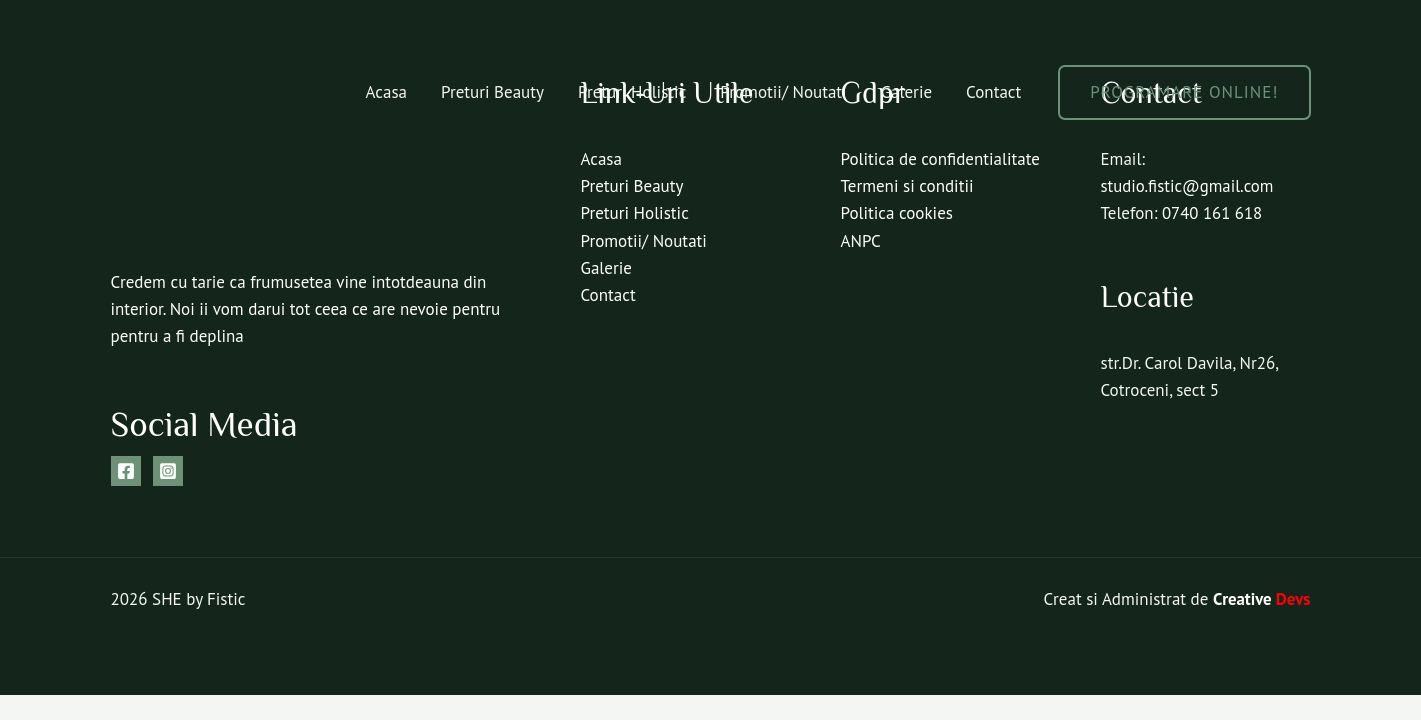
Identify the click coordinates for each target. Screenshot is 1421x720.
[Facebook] (126, 471)
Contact (993, 92)
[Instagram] (168, 471)
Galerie (906, 92)
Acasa (386, 92)
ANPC (861, 241)
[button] (1184, 92)
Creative (1261, 599)
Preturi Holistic (632, 92)
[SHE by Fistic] (186, 90)
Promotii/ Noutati (783, 92)
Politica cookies (897, 213)
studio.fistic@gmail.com (1188, 186)
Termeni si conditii (907, 186)
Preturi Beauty (492, 92)
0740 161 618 (1213, 213)
